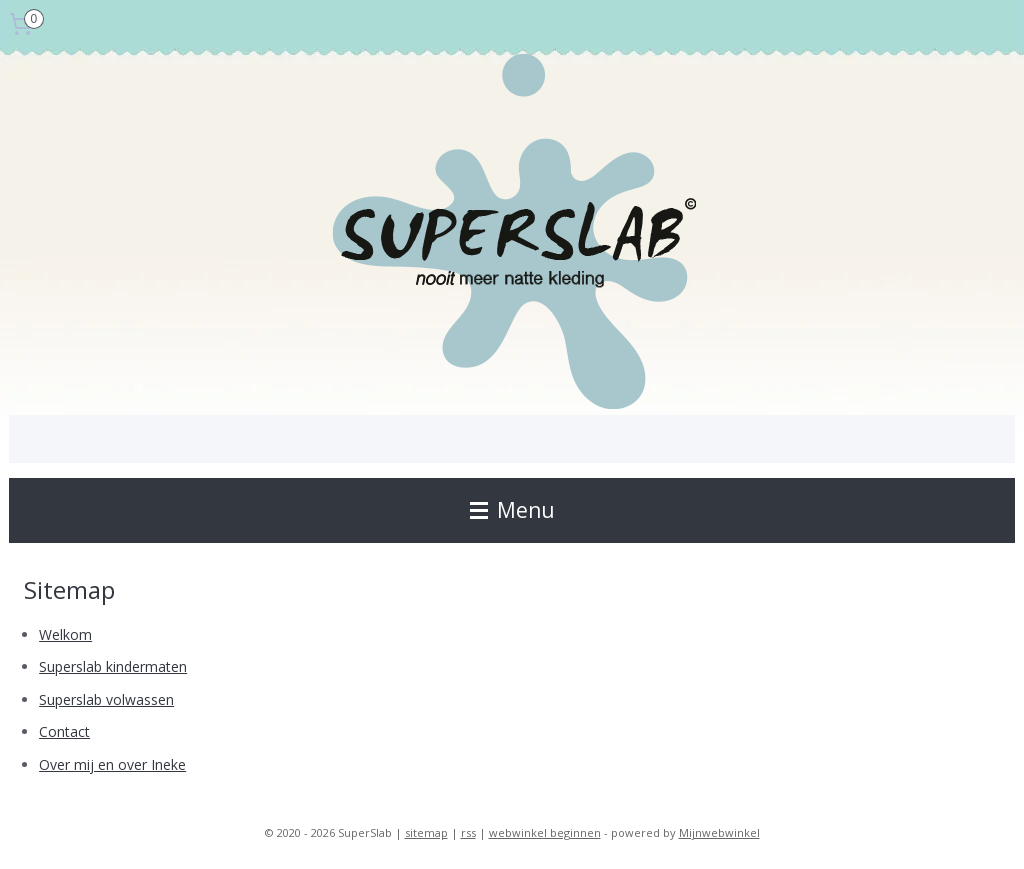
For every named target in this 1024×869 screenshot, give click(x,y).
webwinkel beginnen (545, 832)
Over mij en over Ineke (112, 764)
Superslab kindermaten (113, 666)
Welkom (65, 634)
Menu (512, 510)
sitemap (426, 832)
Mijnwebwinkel (719, 832)
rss (468, 832)
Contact (64, 731)
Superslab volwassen (106, 699)
